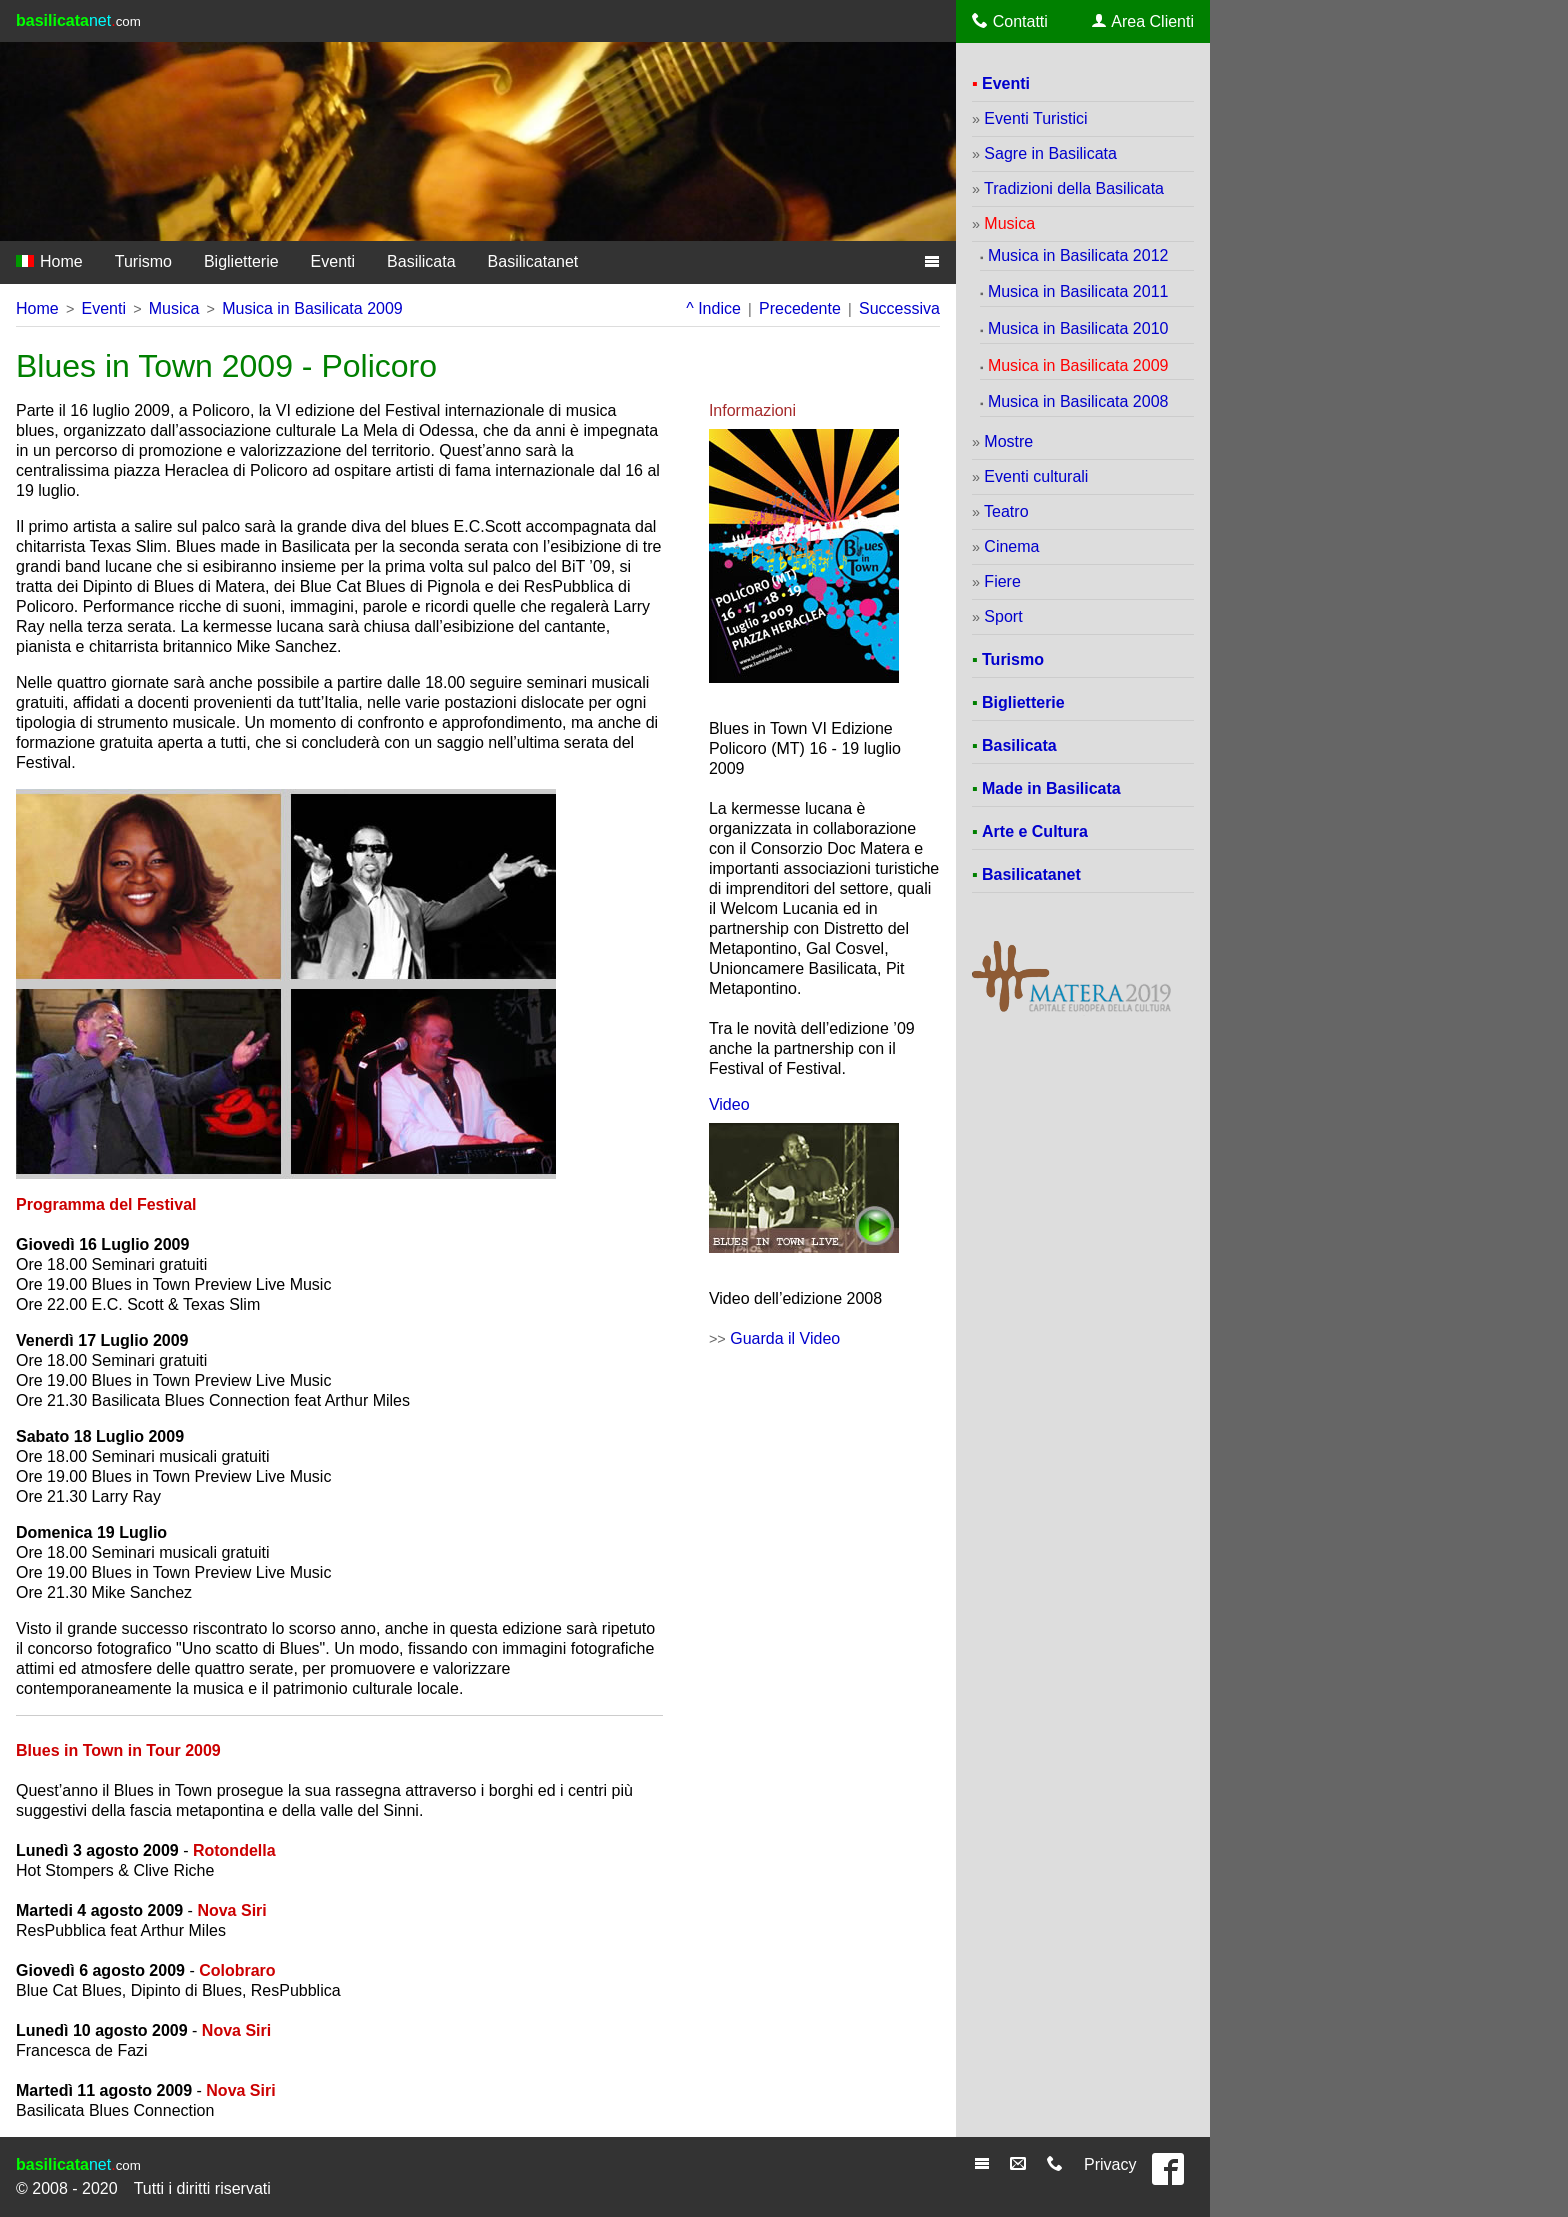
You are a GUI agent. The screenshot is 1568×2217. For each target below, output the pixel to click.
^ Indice (713, 308)
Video (729, 1104)
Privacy (1110, 2164)
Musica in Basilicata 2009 (312, 308)
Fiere (1002, 581)
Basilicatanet (533, 261)
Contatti (1010, 21)
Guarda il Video (785, 1338)
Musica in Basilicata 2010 (1078, 328)
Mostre (1008, 441)
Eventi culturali (1036, 476)
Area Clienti (1143, 21)
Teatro (1006, 511)
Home (49, 261)
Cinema (1011, 546)
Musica (174, 308)
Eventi (333, 261)
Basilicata (421, 261)
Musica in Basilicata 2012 (1078, 255)
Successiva (899, 308)
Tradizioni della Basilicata (1074, 188)
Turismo (143, 261)
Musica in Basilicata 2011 (1078, 291)
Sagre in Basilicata (1050, 153)
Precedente (800, 308)
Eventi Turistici (1035, 118)
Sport (1003, 616)
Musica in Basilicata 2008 (1078, 401)
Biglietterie (241, 261)
